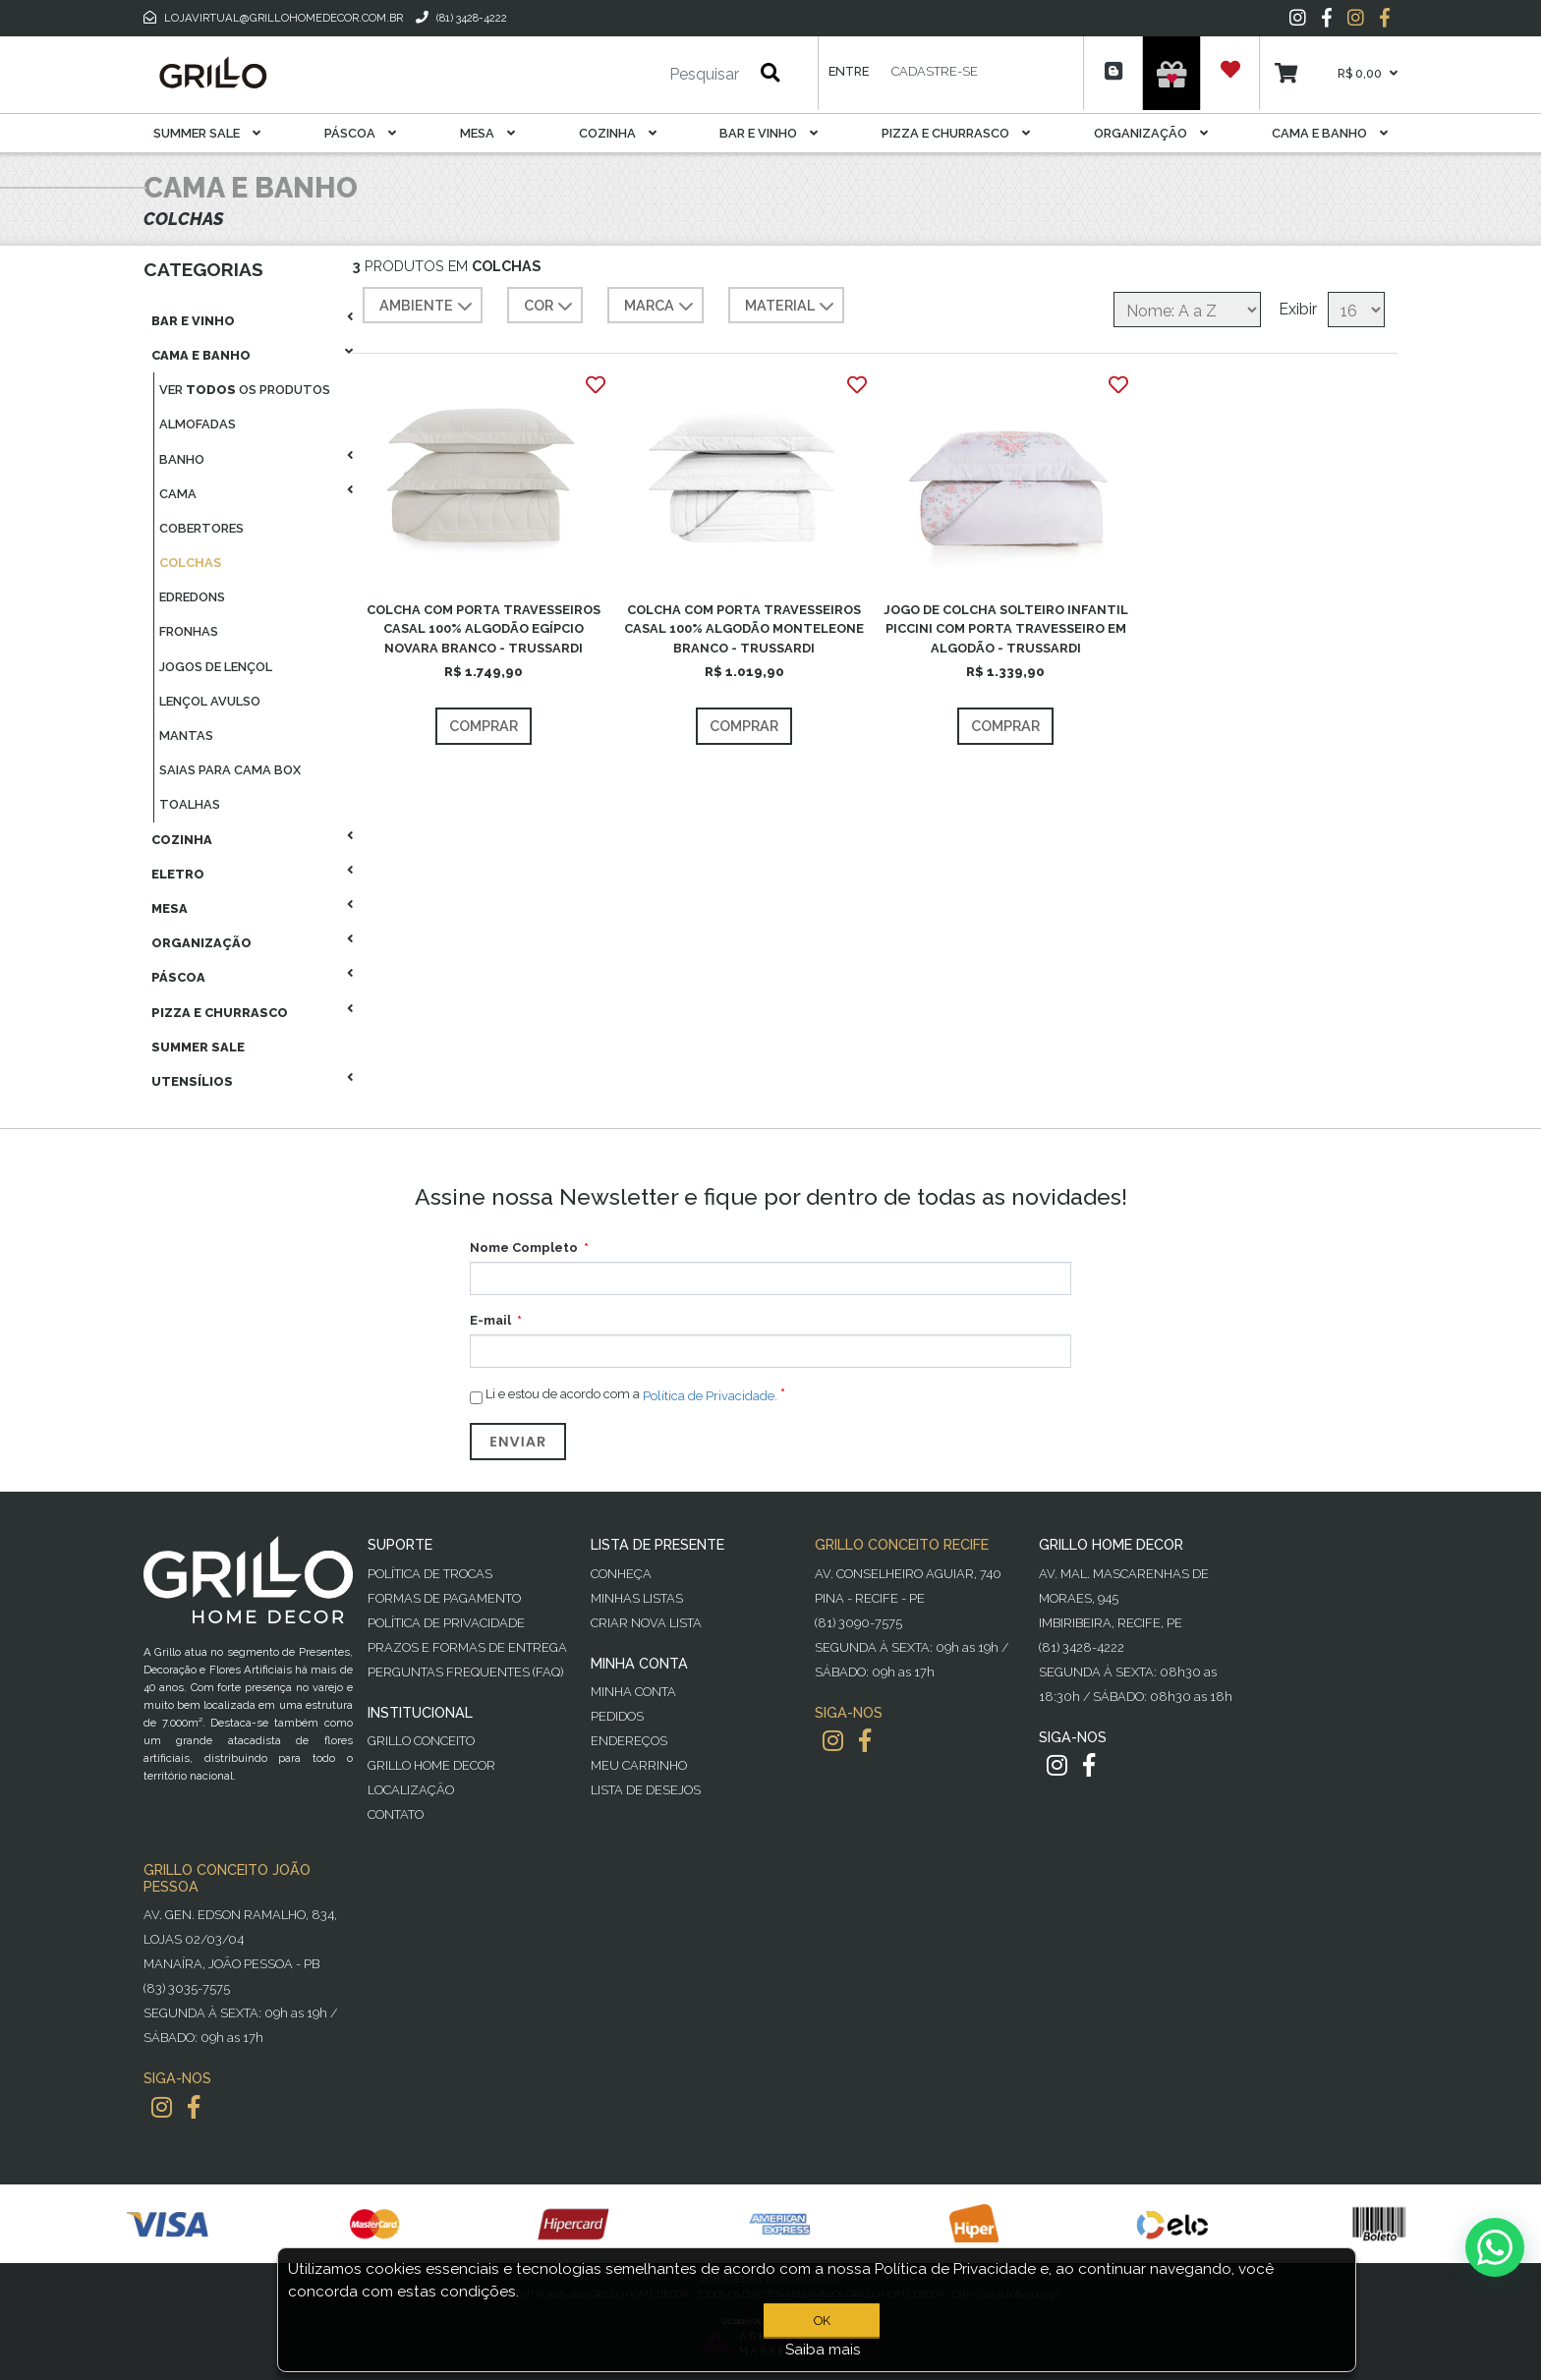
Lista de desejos (646, 1790)
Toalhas (189, 804)
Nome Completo (524, 1247)
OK (822, 2320)
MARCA (661, 306)
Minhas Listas (637, 1598)
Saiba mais (823, 2349)
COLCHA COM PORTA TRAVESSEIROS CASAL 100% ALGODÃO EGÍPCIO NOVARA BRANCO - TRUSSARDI (483, 628)
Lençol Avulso (209, 701)
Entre (848, 71)
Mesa (487, 133)
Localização (411, 1790)
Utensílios (192, 1081)
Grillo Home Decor (431, 1765)
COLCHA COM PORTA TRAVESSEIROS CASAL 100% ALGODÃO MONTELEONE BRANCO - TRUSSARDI (744, 628)
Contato (396, 1814)
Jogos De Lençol (215, 666)
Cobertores (201, 528)
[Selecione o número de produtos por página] (1356, 309)
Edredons (192, 597)
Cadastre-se (934, 71)
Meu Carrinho (639, 1765)
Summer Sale (206, 133)
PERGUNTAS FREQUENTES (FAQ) (465, 1672)
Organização (1151, 133)
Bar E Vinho (768, 133)
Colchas (190, 562)
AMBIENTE (428, 306)
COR (550, 306)
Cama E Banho (1330, 133)
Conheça (621, 1573)
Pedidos (617, 1716)
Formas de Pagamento (444, 1598)
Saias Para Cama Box (230, 770)
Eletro (177, 874)
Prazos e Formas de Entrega (467, 1647)
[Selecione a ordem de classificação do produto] (1187, 309)
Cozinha (617, 133)
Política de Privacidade (446, 1622)
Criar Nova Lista (646, 1622)
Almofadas (197, 424)
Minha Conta (633, 1691)
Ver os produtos (244, 389)
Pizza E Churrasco (956, 133)
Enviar (517, 1441)
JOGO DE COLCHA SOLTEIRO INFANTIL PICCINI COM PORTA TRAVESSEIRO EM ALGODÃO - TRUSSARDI (1006, 628)
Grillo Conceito (421, 1740)
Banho (181, 459)
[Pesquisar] (645, 74)
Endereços (629, 1740)
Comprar (483, 725)
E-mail (490, 1320)
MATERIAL (791, 306)
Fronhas (188, 631)
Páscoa (360, 133)
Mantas (186, 735)
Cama (178, 493)
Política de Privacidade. (710, 1395)
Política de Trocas (430, 1573)
